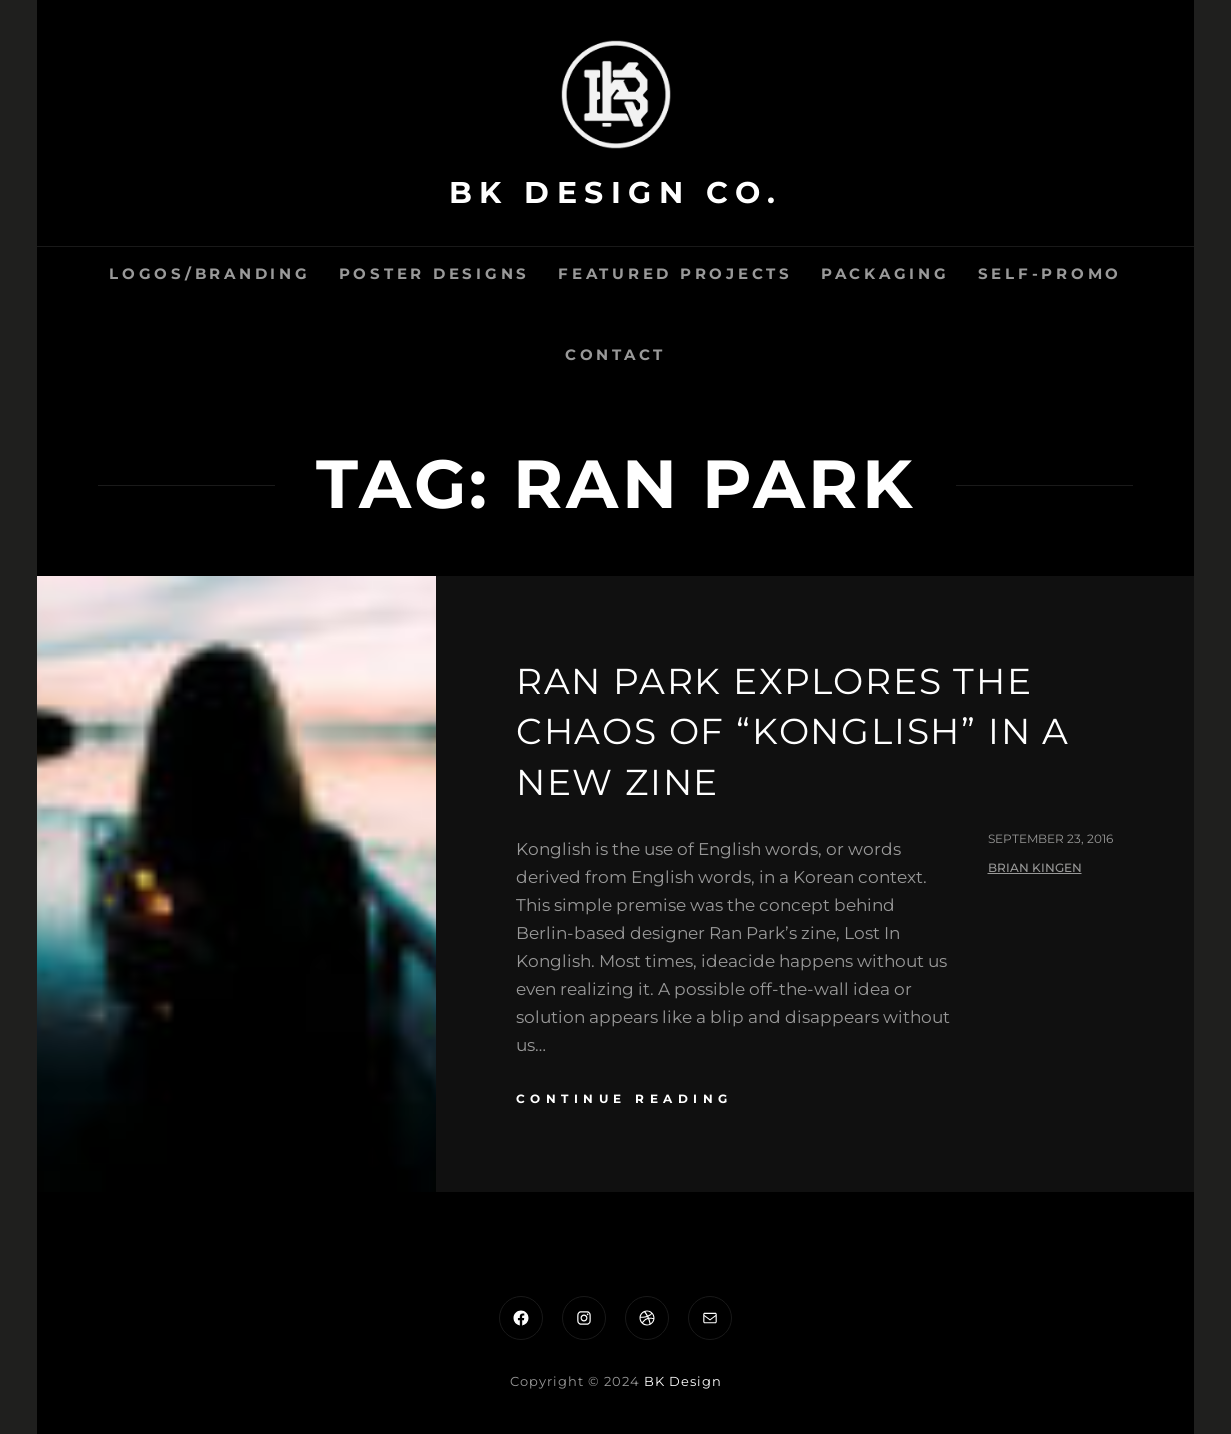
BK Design (683, 1381)
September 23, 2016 (1050, 838)
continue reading (624, 1098)
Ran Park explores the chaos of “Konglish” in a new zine (793, 731)
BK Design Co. (616, 192)
